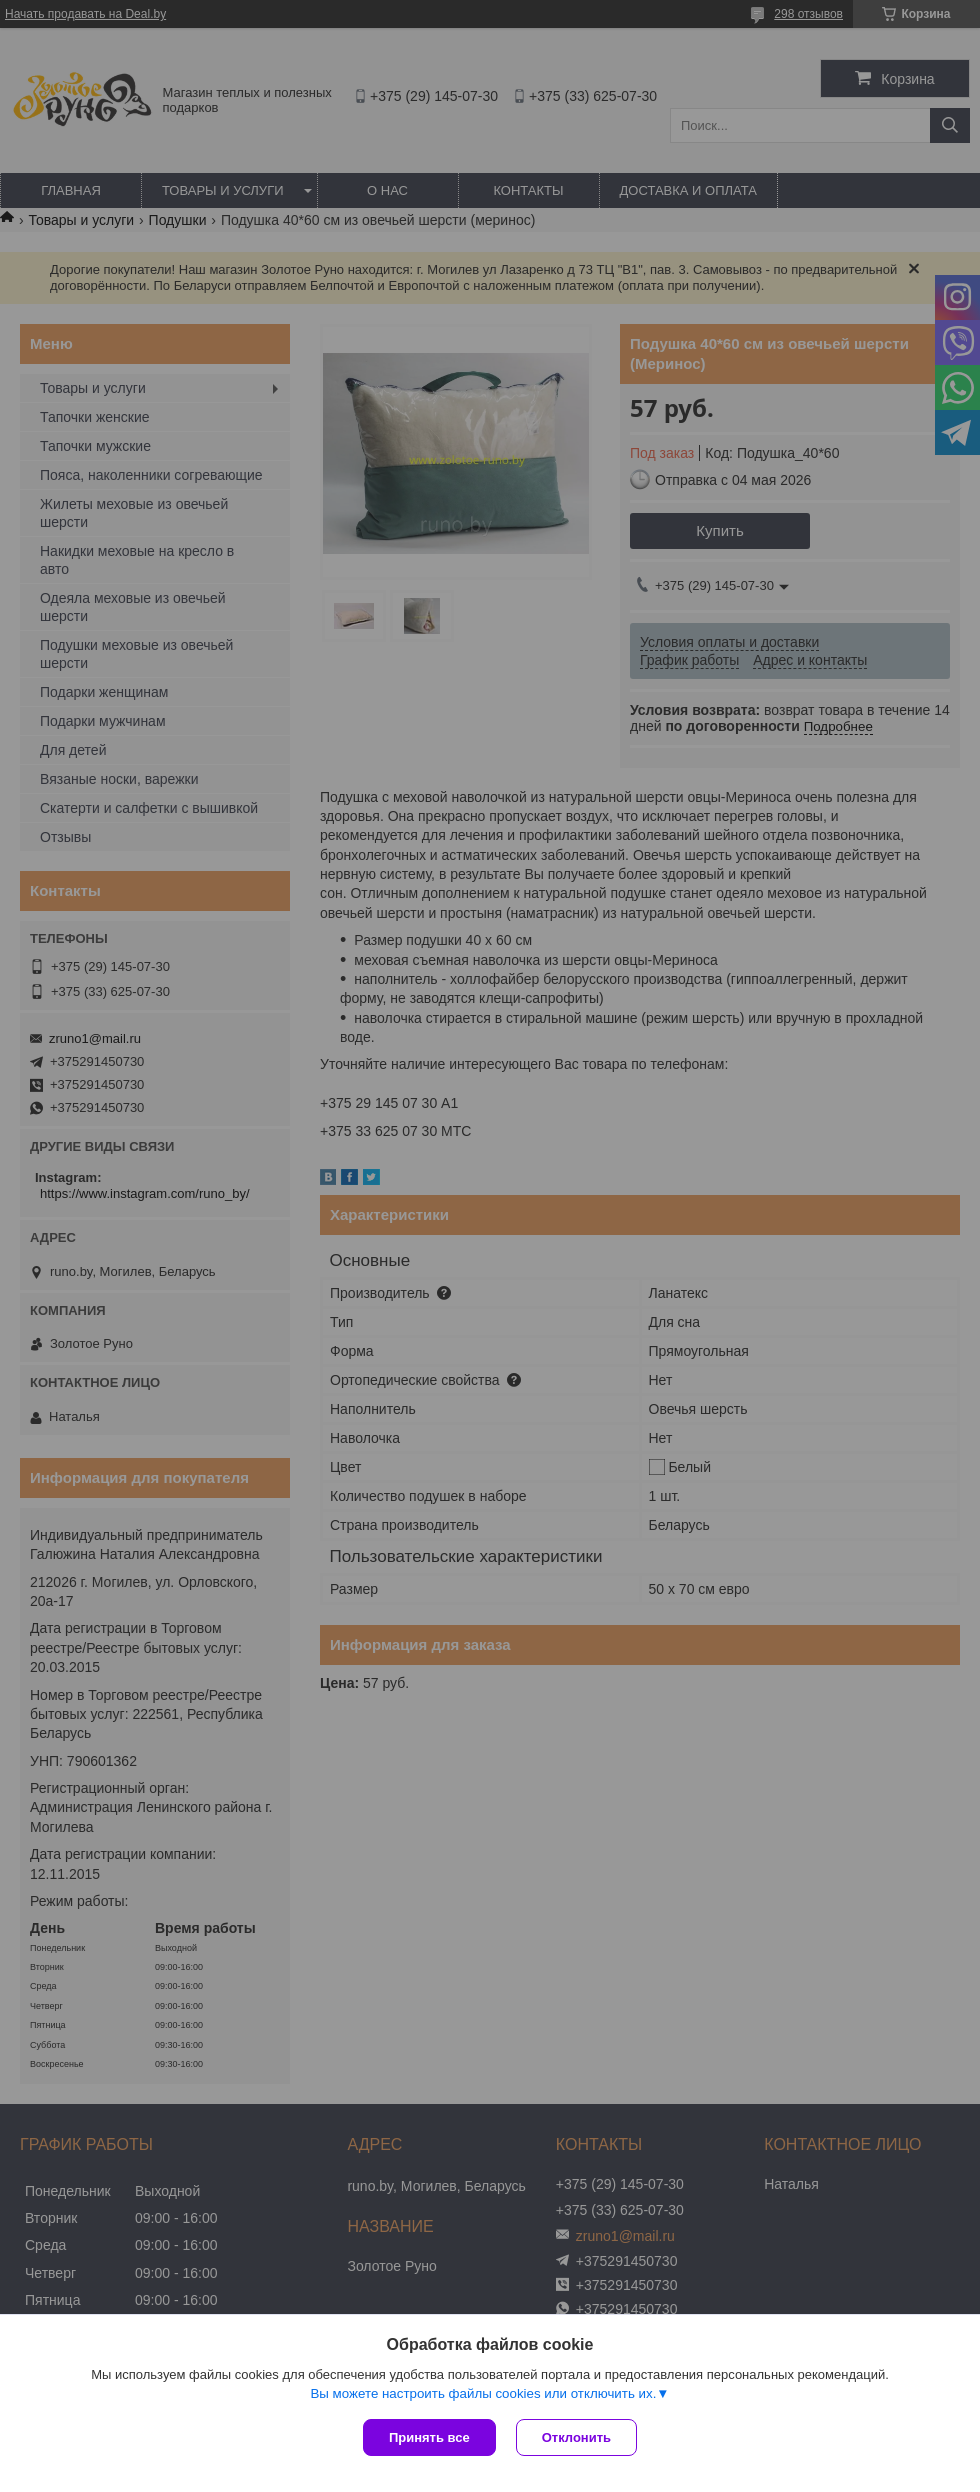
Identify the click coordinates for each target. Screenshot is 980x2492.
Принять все (429, 2437)
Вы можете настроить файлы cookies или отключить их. (483, 2393)
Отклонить (576, 2437)
